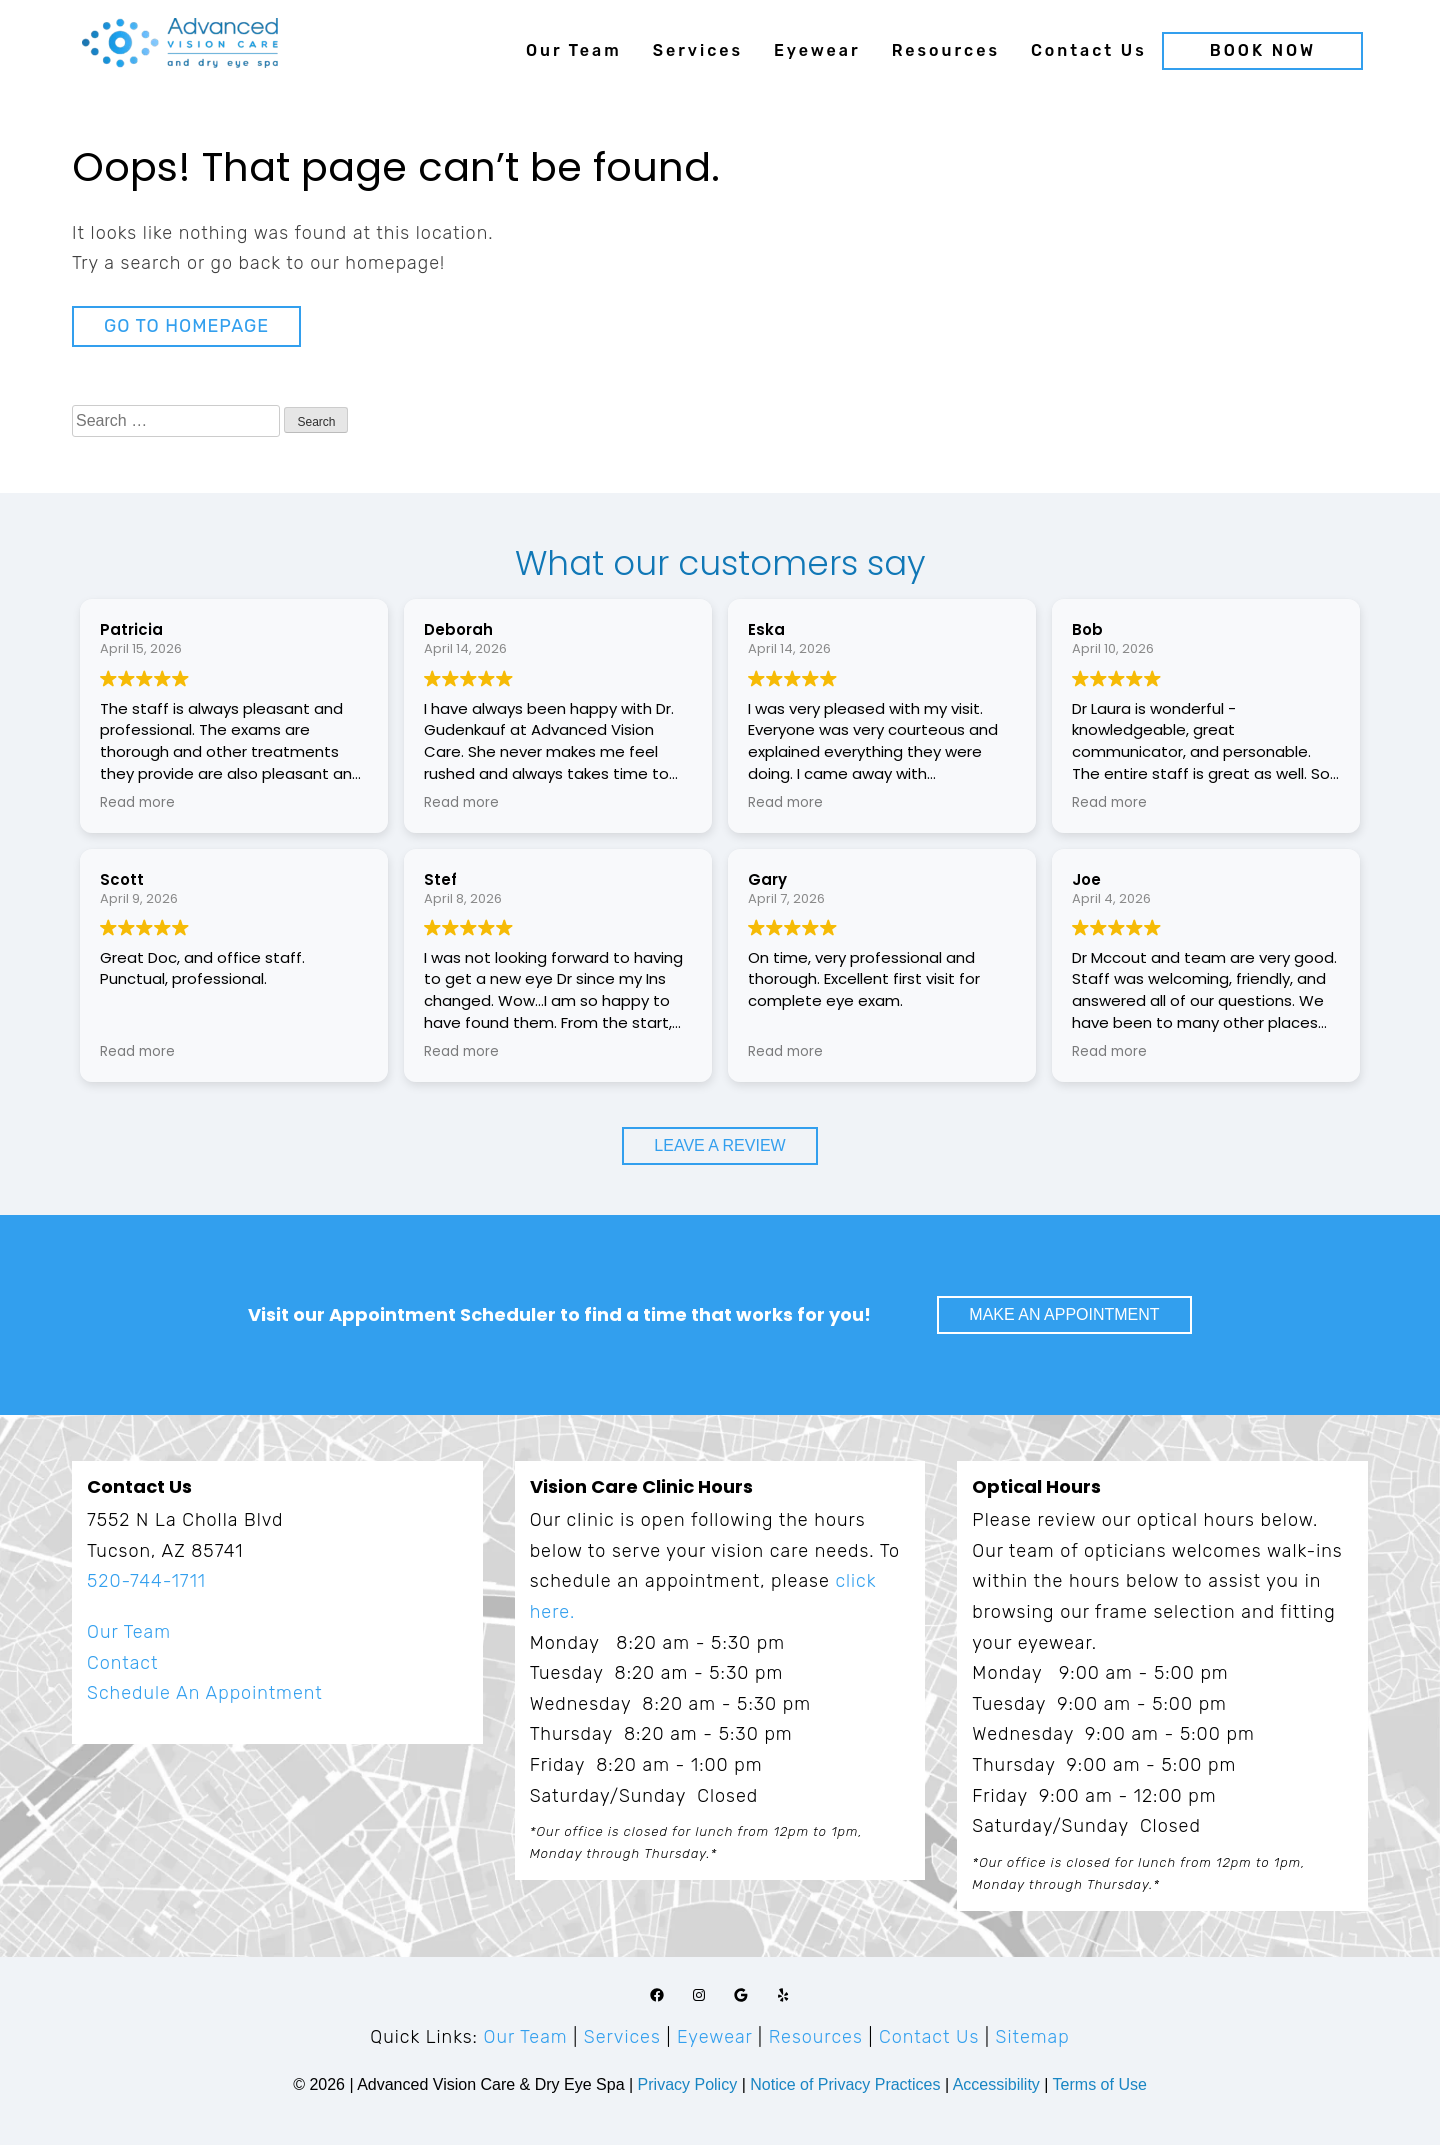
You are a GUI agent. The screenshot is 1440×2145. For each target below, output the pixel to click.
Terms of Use (1100, 2084)
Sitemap (1033, 2037)
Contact (122, 1663)
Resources (946, 50)
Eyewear (817, 50)
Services (698, 50)
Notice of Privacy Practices (845, 2084)
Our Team (574, 50)
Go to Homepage (186, 326)
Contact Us (1089, 50)
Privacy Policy (690, 2084)
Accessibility (996, 2084)
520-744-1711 (146, 1581)
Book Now (1263, 50)
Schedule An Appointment (205, 1693)
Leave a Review (719, 1145)
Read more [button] (137, 803)
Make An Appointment (1064, 1314)
